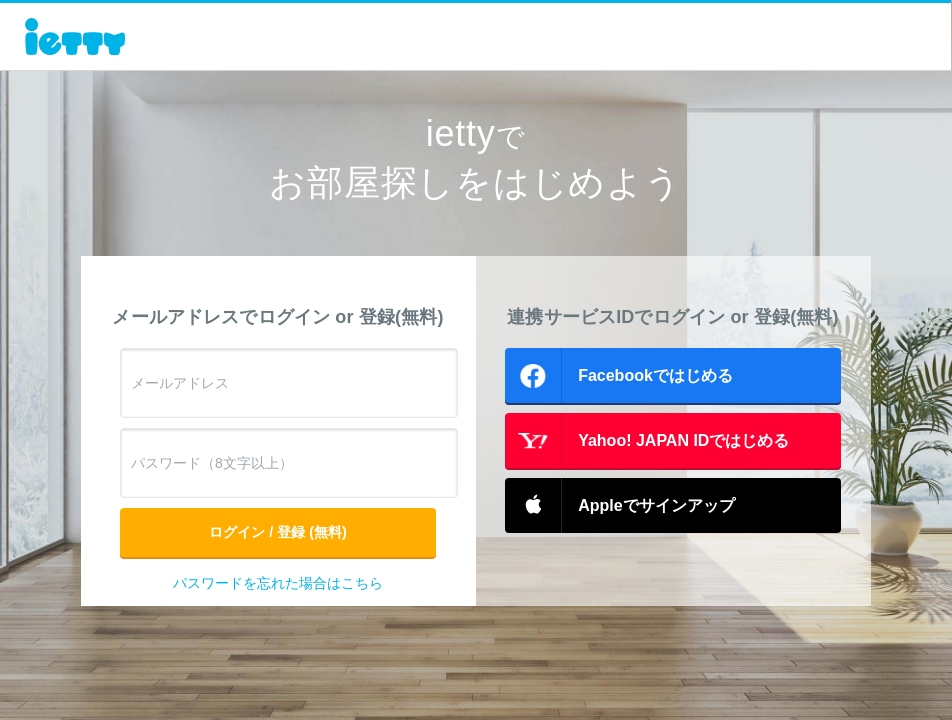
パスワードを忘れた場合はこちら (278, 583)
